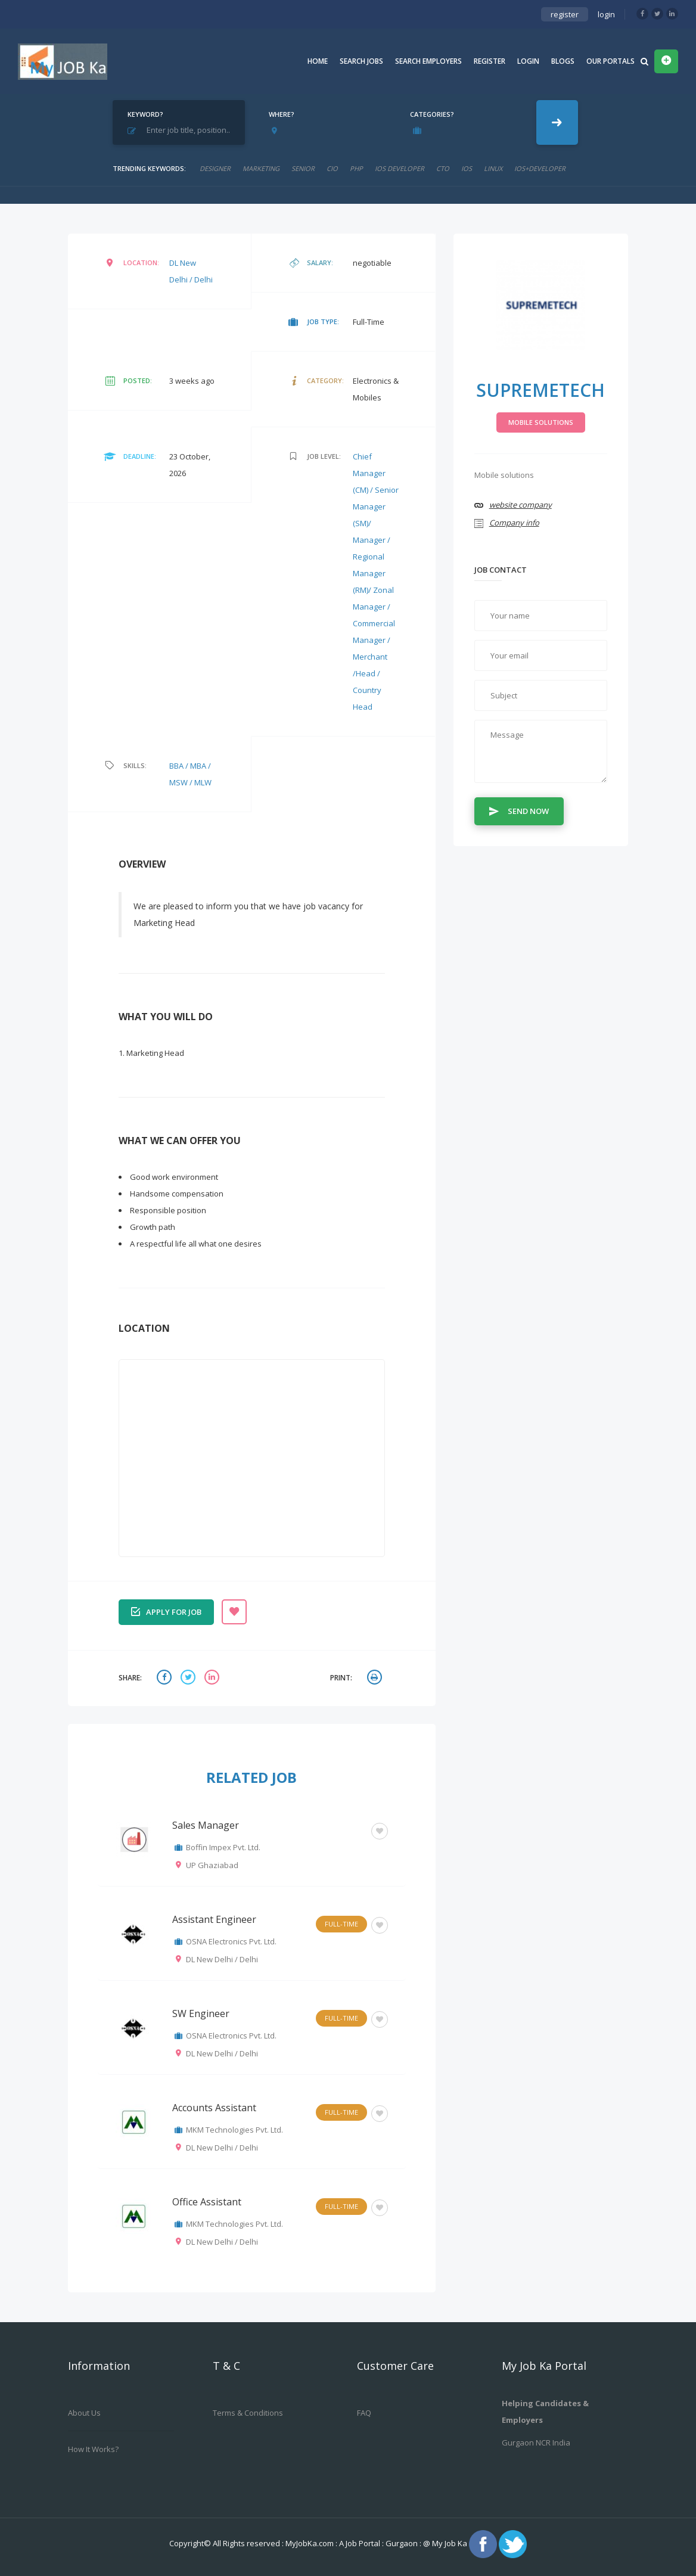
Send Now (519, 810)
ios (466, 168)
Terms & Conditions (248, 2412)
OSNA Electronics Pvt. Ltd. (231, 1941)
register (565, 14)
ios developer (399, 168)
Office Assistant (206, 2201)
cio (332, 168)
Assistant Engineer (214, 1919)
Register (489, 61)
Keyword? (145, 114)
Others (345, 1829)
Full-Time (341, 1923)
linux (493, 168)
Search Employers (428, 61)
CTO (442, 168)
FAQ (364, 2412)
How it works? (93, 2449)
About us (84, 2412)
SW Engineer (200, 2013)
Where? (281, 114)
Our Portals (610, 61)
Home (317, 61)
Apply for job (166, 1611)
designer (215, 168)
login (606, 14)
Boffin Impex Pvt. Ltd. (223, 1847)
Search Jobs (361, 61)
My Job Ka (449, 2543)
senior (303, 168)
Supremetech (540, 390)
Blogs (562, 61)
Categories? (432, 114)
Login (528, 61)
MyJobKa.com (310, 2543)
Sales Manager (205, 1825)
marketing (261, 168)
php (356, 168)
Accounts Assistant (214, 2107)
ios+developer (540, 168)
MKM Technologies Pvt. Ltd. (234, 2129)
